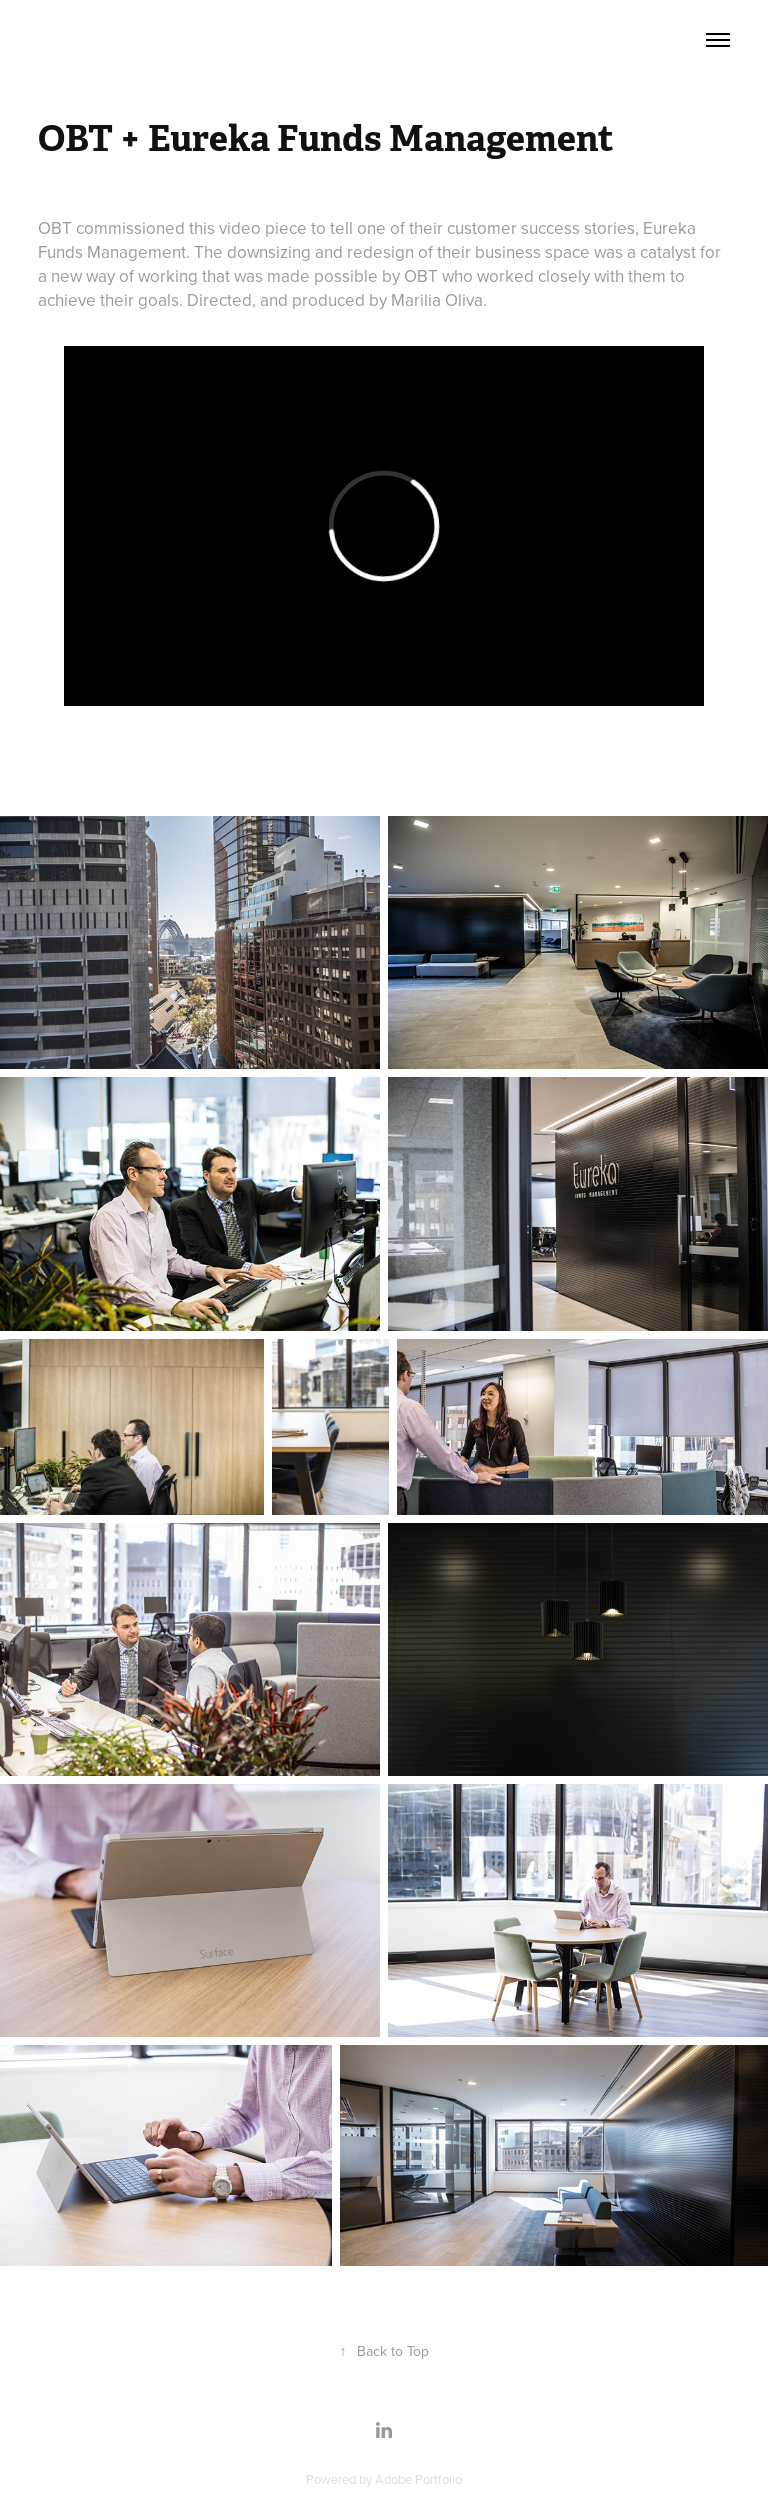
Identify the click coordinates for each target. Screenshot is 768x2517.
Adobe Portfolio (418, 2479)
